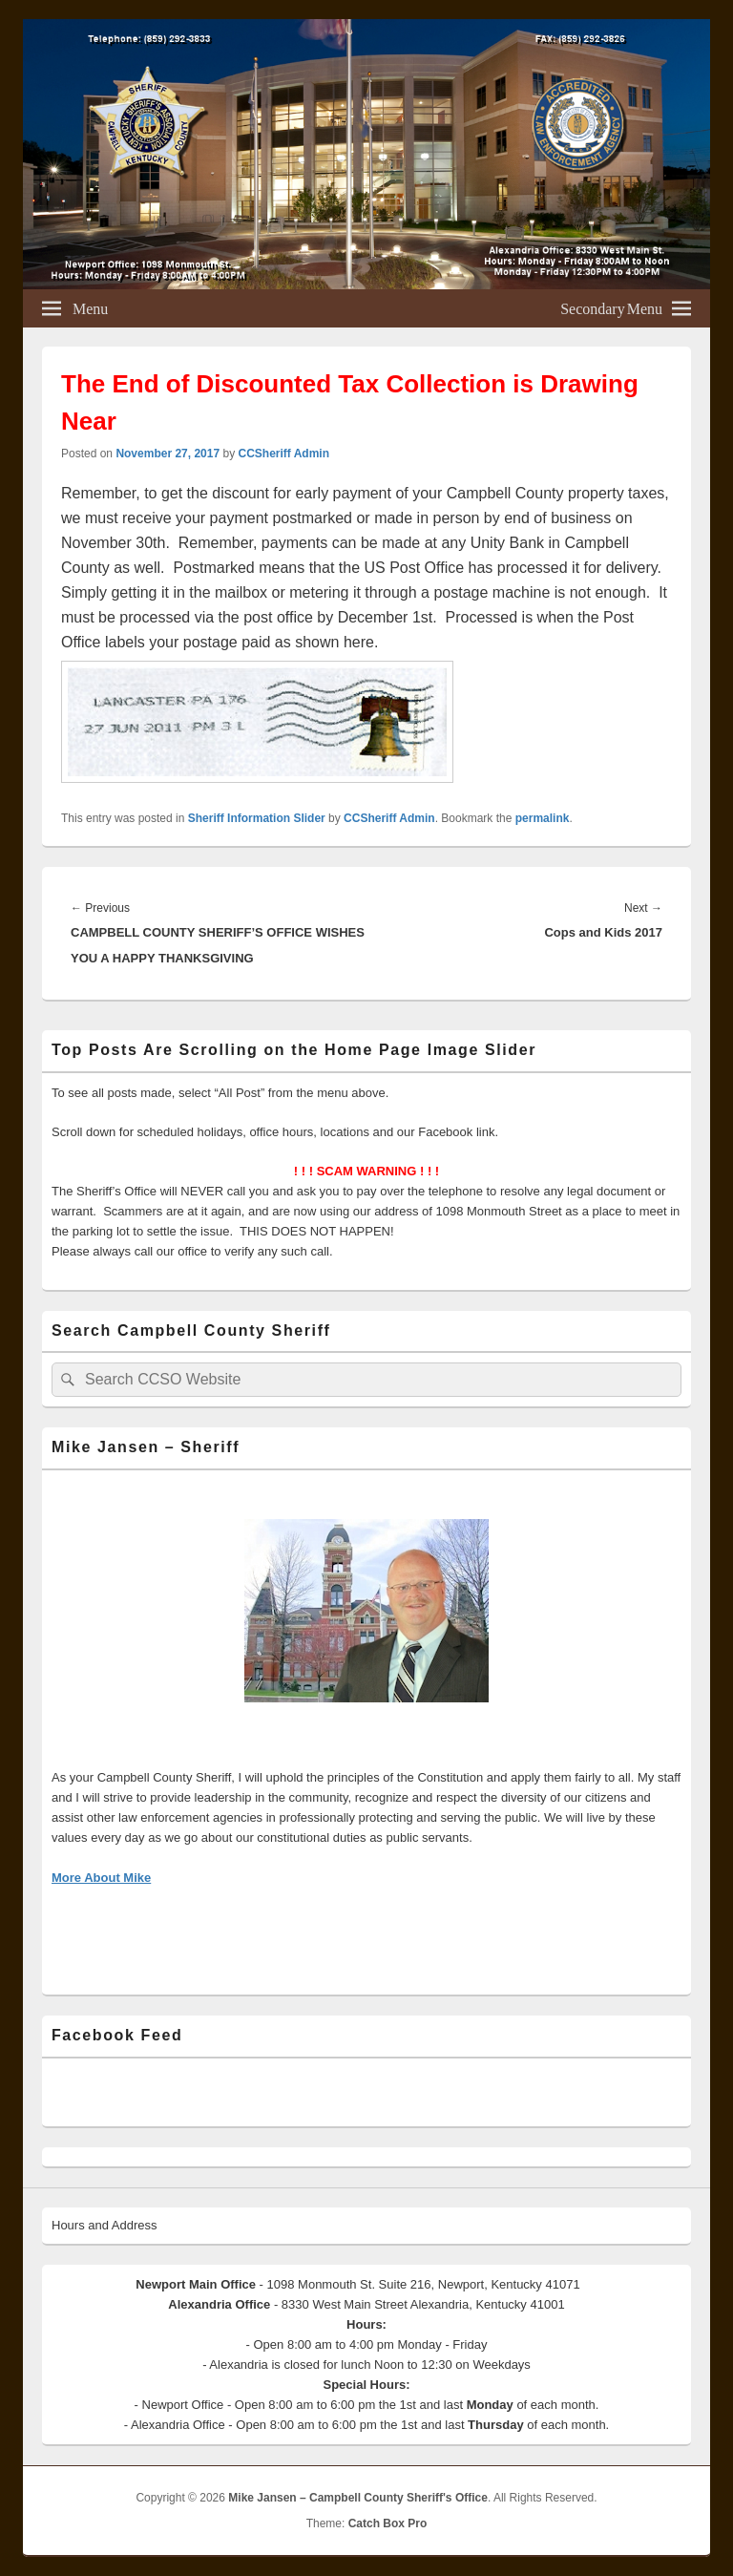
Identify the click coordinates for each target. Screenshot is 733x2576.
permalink (542, 818)
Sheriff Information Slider (256, 818)
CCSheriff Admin (283, 453)
